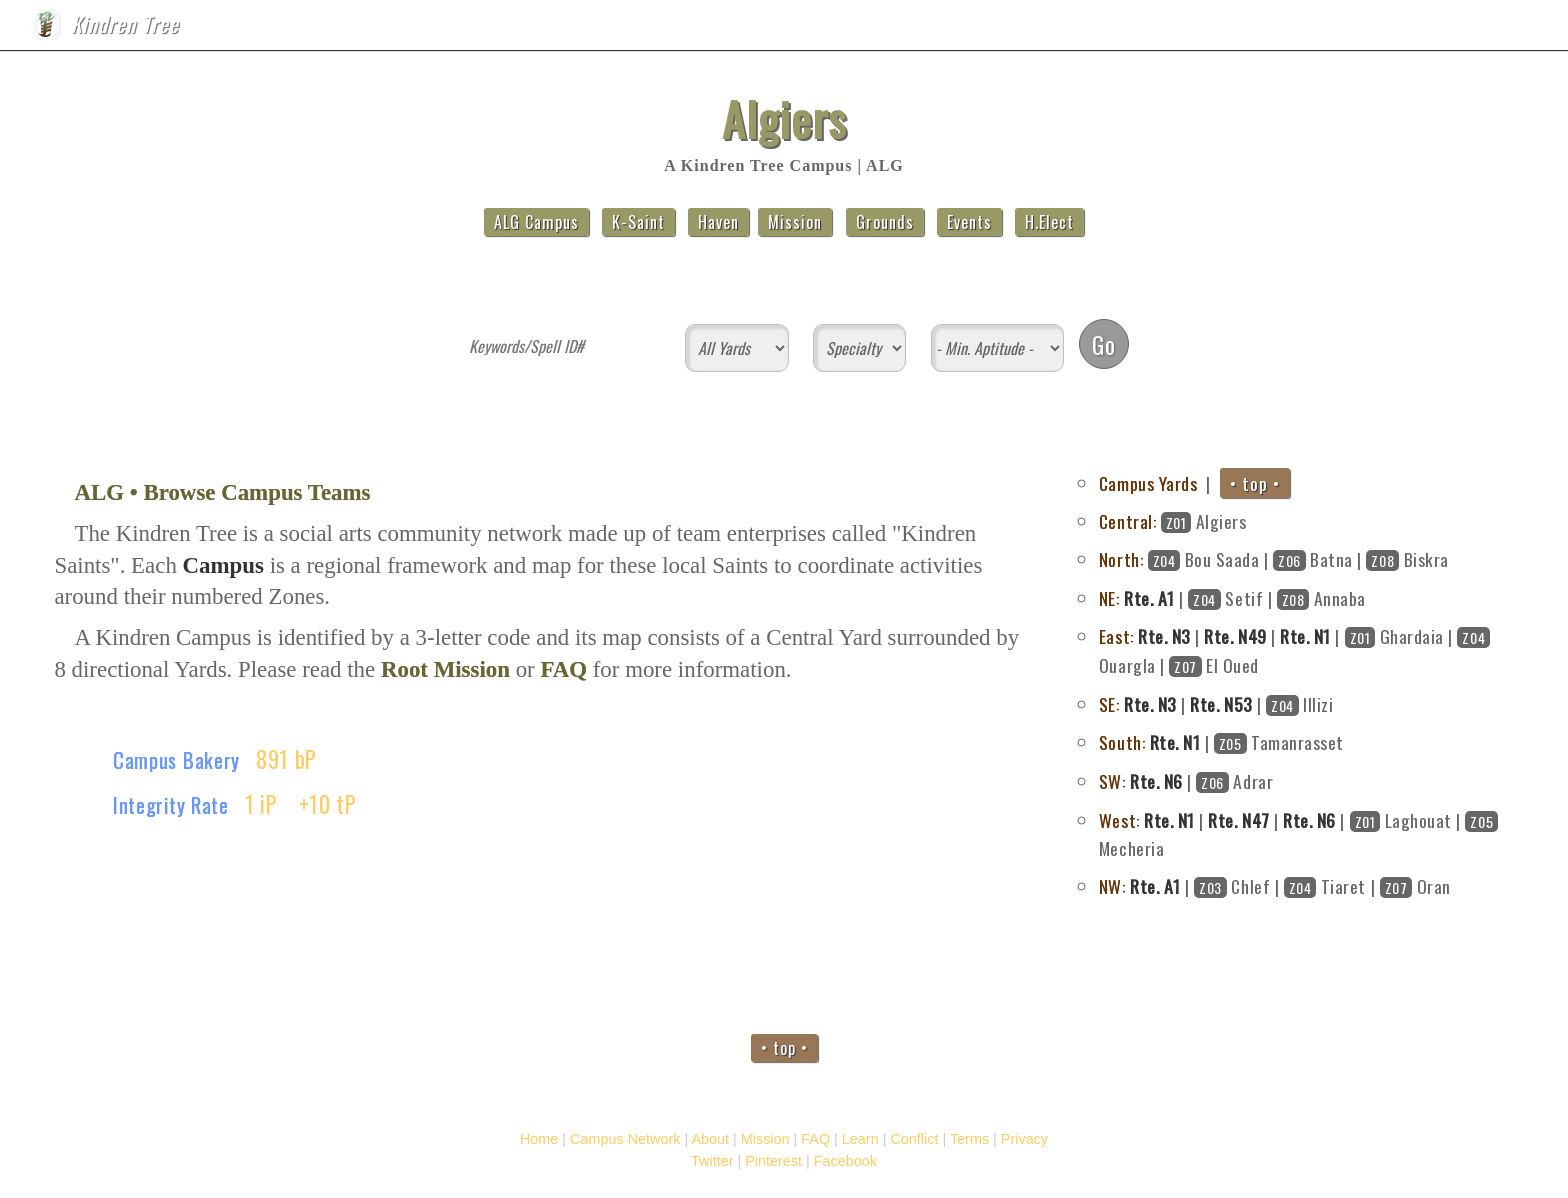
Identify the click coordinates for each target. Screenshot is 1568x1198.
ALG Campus (536, 222)
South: (1122, 742)
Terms (969, 1139)
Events (969, 222)
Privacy (1024, 1139)
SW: (1112, 781)
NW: (1112, 886)
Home (1137, 28)
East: (1116, 636)
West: (1119, 820)
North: (1121, 559)
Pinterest (773, 1161)
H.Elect (1049, 222)
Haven (718, 222)
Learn (860, 1139)
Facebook (845, 1161)
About (1332, 28)
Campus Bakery (176, 759)
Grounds (885, 222)
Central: (1127, 521)
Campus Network (625, 1139)
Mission (1428, 28)
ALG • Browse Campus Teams (222, 492)
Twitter (712, 1161)
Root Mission (445, 669)
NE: (1109, 598)
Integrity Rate (171, 804)
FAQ (1515, 28)
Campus (1234, 28)
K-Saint (638, 222)
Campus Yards (1148, 483)
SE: (1109, 704)
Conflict (914, 1139)
